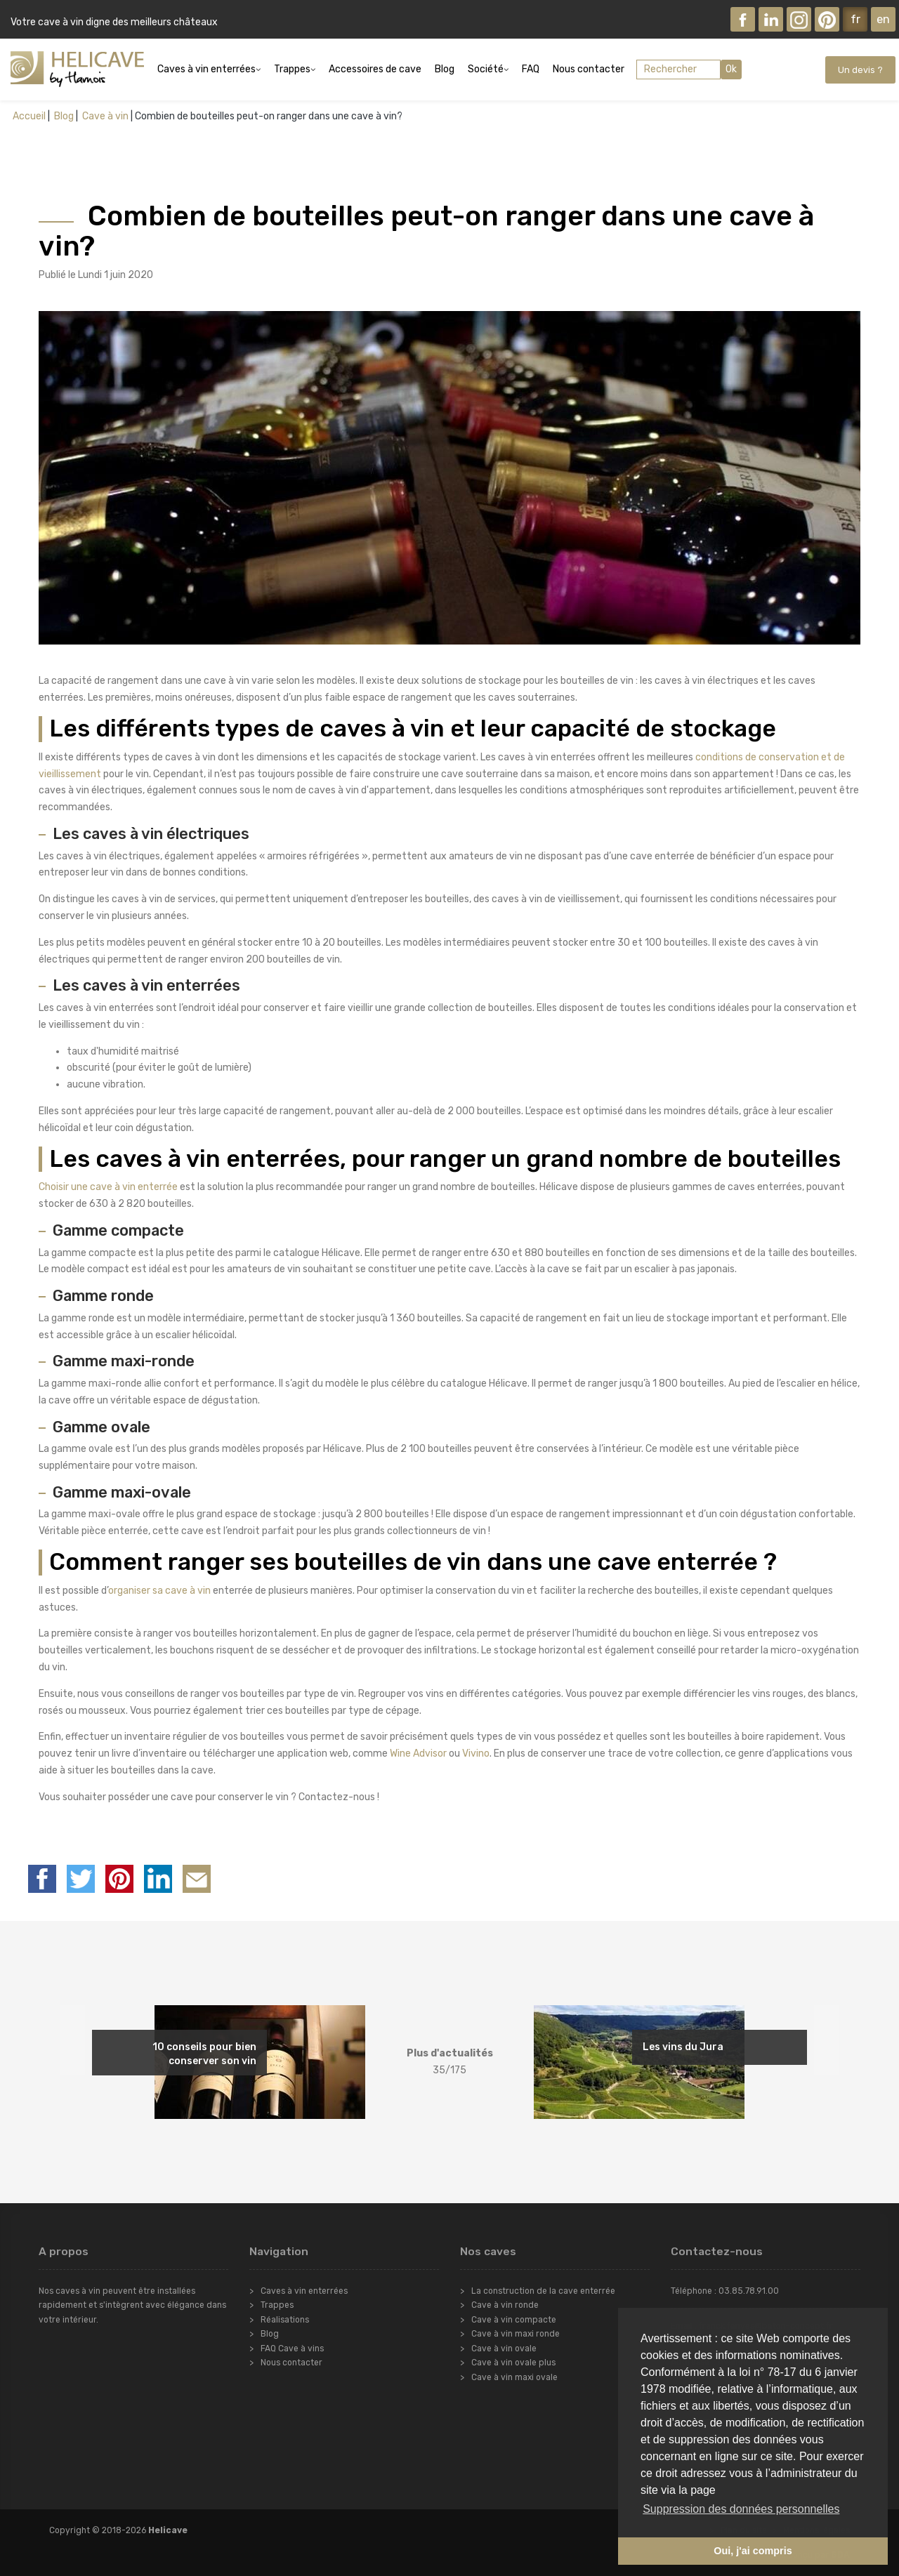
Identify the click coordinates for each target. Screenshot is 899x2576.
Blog (444, 69)
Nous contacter (588, 69)
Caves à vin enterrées (304, 2291)
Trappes (277, 2305)
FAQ (530, 69)
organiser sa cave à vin (159, 1591)
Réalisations (285, 2320)
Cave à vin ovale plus (513, 2362)
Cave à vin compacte (513, 2320)
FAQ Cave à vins (292, 2348)
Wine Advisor (418, 1753)
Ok (731, 69)
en (883, 19)
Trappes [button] (292, 69)
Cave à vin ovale (504, 2348)
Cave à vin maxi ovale (514, 2377)
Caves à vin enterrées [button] (206, 69)
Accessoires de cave (375, 69)
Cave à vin (104, 116)
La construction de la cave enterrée (543, 2291)
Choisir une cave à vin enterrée (108, 1187)
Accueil (29, 116)
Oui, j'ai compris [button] (753, 2550)
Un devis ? (860, 70)
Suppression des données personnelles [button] (741, 2509)
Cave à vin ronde (505, 2305)
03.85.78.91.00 (748, 2291)
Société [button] (486, 69)
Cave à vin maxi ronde (515, 2334)
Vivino (476, 1753)
